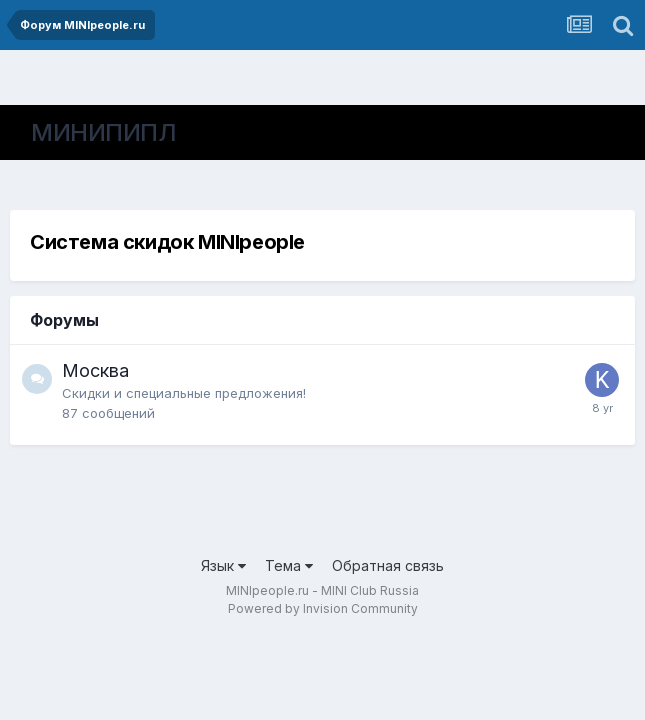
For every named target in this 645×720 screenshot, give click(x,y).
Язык (223, 565)
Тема (289, 565)
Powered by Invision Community (323, 608)
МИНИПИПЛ (103, 132)
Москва (95, 370)
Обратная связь (388, 565)
